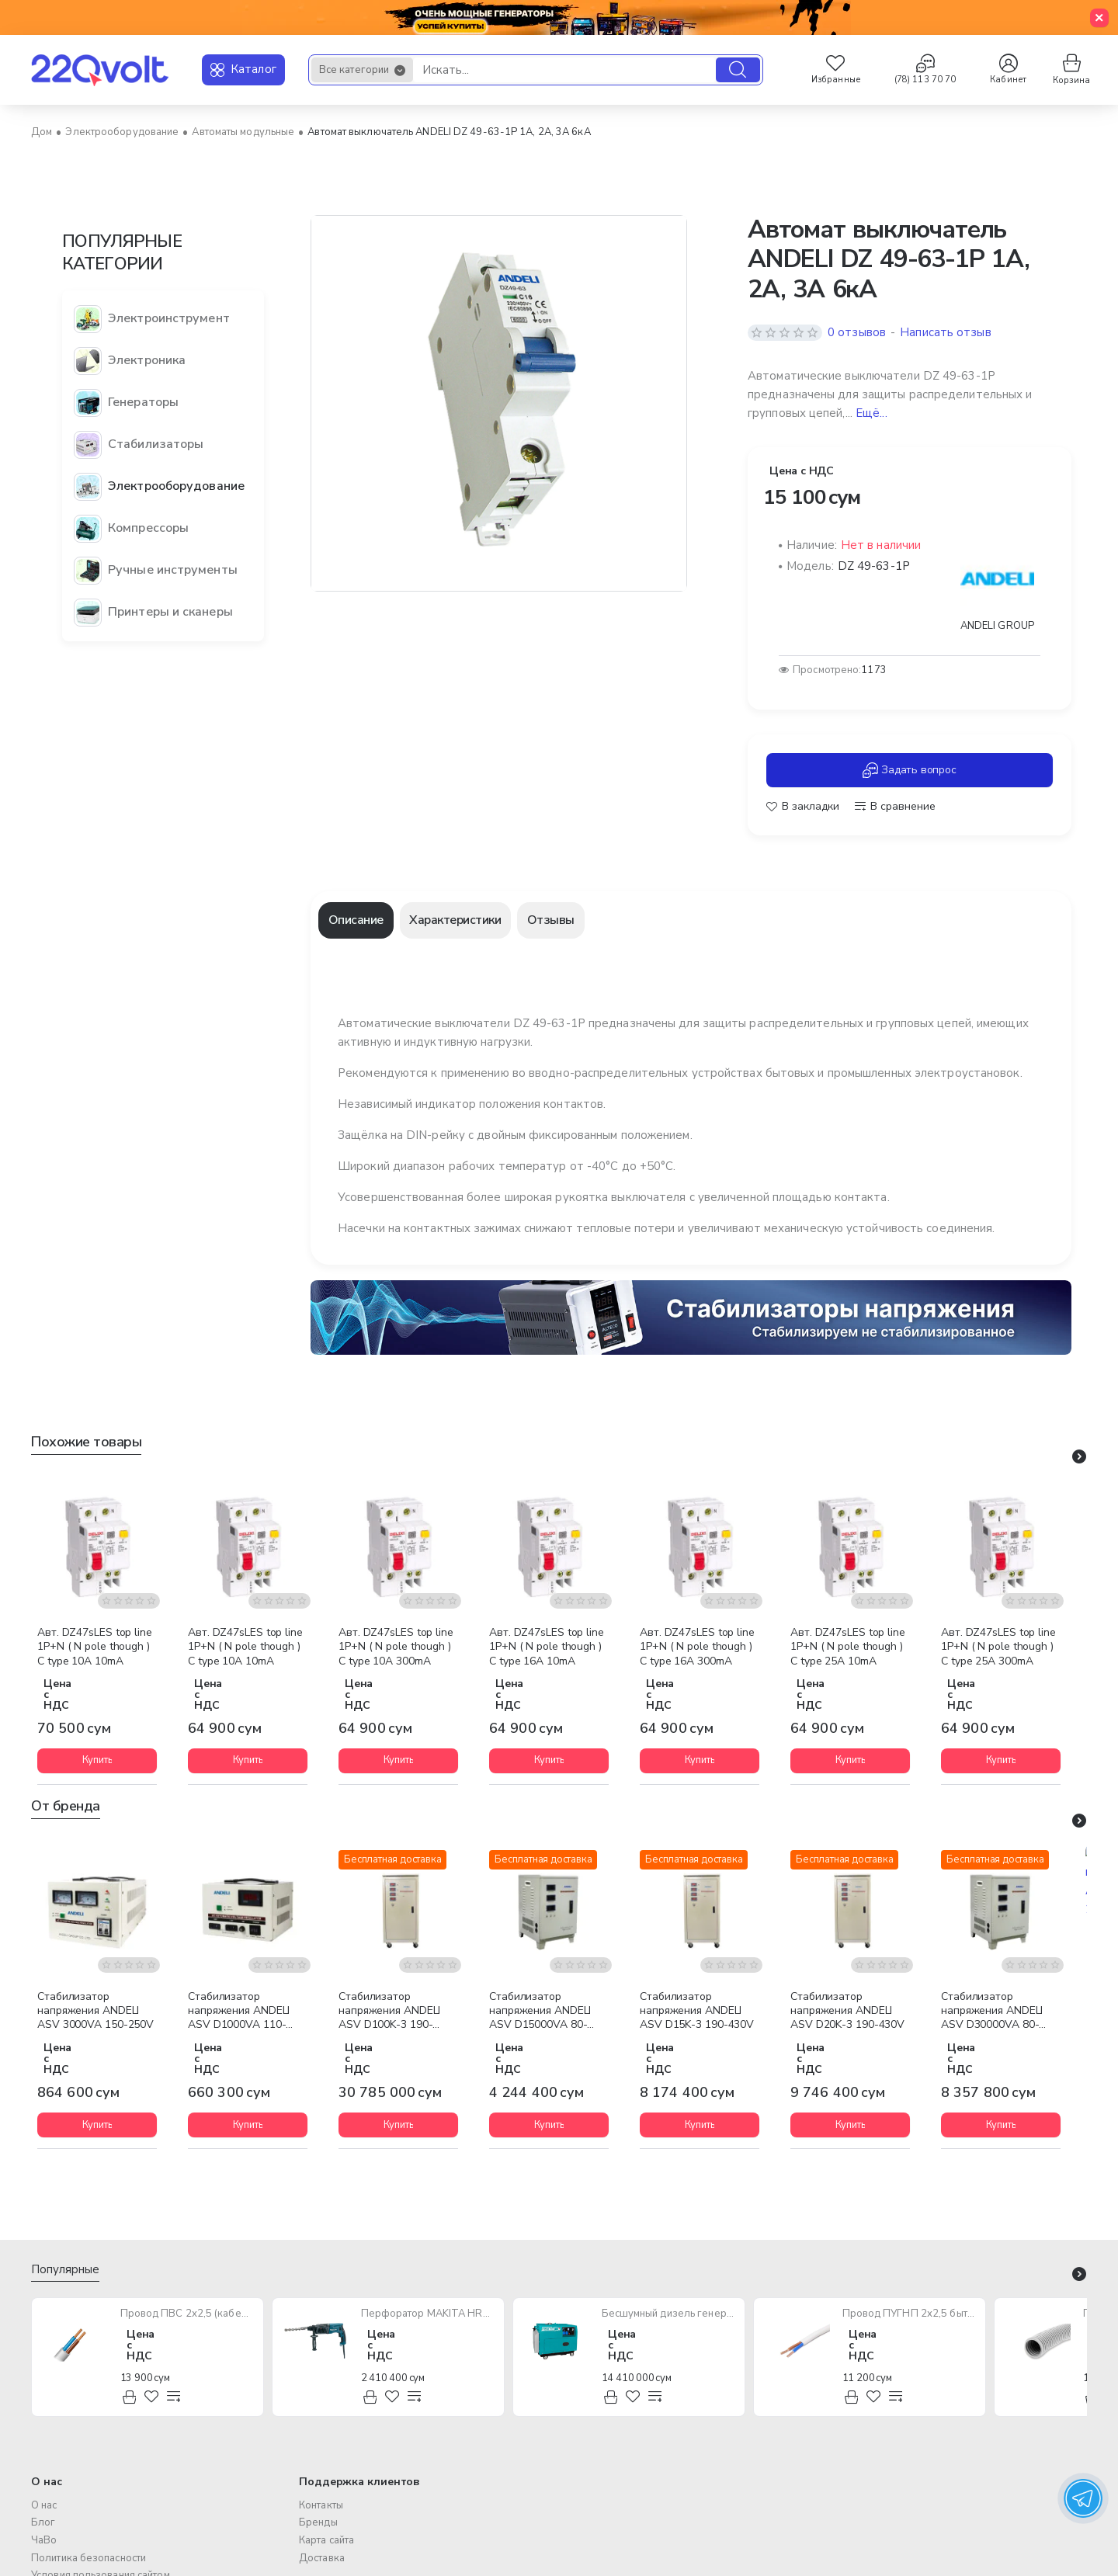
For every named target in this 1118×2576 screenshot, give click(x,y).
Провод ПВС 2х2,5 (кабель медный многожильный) (187, 2314)
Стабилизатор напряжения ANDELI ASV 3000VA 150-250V (95, 2011)
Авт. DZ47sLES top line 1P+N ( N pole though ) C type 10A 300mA (396, 1647)
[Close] (1099, 18)
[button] (802, 806)
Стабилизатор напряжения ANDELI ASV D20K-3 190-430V (847, 2011)
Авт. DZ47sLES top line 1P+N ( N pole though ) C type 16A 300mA (697, 1647)
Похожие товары (86, 1442)
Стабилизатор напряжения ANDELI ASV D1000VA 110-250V (239, 2011)
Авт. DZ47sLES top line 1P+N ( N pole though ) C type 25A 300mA (998, 1647)
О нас (46, 2481)
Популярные (65, 2269)
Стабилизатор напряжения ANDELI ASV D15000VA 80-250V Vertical (540, 2011)
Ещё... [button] (871, 413)
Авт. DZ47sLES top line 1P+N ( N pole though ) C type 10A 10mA (94, 1647)
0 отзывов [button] (857, 332)
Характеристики (455, 920)
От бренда (65, 1806)
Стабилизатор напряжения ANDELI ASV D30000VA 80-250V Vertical (992, 2011)
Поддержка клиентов (359, 2481)
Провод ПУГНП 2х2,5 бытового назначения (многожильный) (909, 2314)
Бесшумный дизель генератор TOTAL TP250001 (669, 2314)
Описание (356, 920)
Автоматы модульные (243, 132)
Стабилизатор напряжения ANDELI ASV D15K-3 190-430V (697, 2011)
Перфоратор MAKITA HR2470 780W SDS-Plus (428, 2314)
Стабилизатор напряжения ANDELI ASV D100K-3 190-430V (389, 2011)
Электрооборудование (122, 132)
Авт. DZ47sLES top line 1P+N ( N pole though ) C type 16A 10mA (546, 1647)
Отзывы (551, 920)
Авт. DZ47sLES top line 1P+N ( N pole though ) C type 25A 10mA (847, 1647)
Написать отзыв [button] (945, 332)
